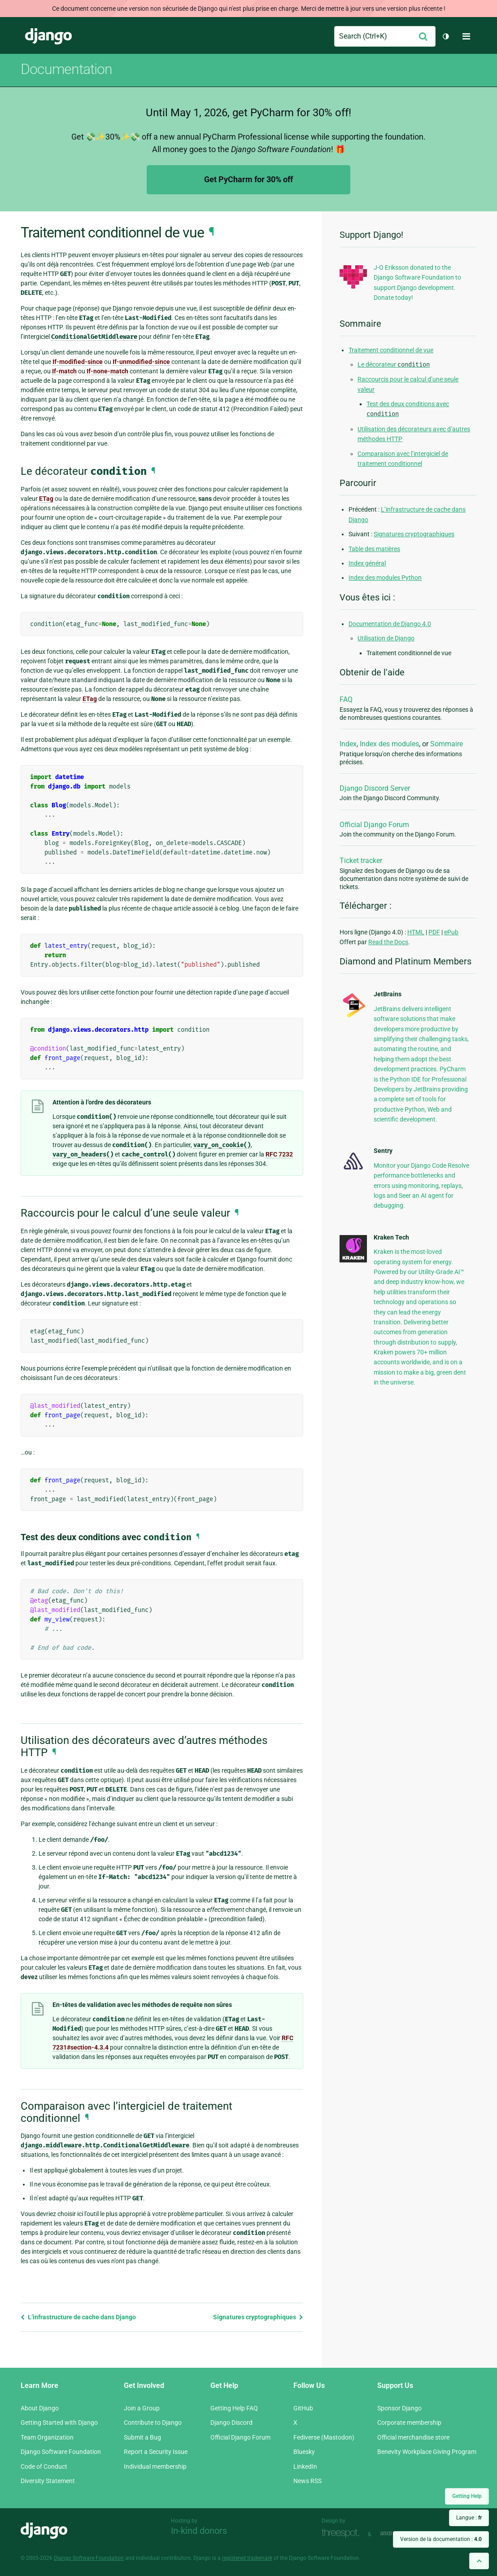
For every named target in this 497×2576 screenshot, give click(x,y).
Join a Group (142, 2408)
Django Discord (231, 2422)
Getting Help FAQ (234, 2408)
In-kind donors (199, 2530)
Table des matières (374, 548)
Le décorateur (393, 364)
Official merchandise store (413, 2437)
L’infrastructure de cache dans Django (78, 2317)
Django (48, 36)
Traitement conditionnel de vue (391, 350)
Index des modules (389, 744)
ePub (451, 932)
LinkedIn (305, 2466)
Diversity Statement (48, 2480)
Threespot (343, 2533)
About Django (40, 2408)
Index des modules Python (385, 577)
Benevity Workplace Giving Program (426, 2451)
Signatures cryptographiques (258, 2317)
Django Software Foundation (61, 2451)
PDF (434, 932)
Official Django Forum (374, 824)
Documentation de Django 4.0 (390, 623)
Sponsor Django (399, 2408)
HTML (415, 932)
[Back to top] (479, 2561)
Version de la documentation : (441, 2539)
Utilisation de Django (385, 638)
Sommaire (446, 744)
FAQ (346, 699)
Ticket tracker (361, 860)
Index (348, 744)
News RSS (307, 2480)
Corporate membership (409, 2422)
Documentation (66, 69)
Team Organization (47, 2437)
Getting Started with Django (59, 2422)
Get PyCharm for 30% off (248, 179)
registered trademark (247, 2558)
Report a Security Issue (155, 2451)
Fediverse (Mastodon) (323, 2437)
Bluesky (304, 2451)
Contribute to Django (153, 2422)
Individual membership (155, 2466)
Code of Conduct (44, 2466)
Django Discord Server (375, 788)
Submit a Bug (142, 2437)
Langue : (469, 2518)
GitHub (303, 2408)
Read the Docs (388, 942)
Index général (367, 563)
